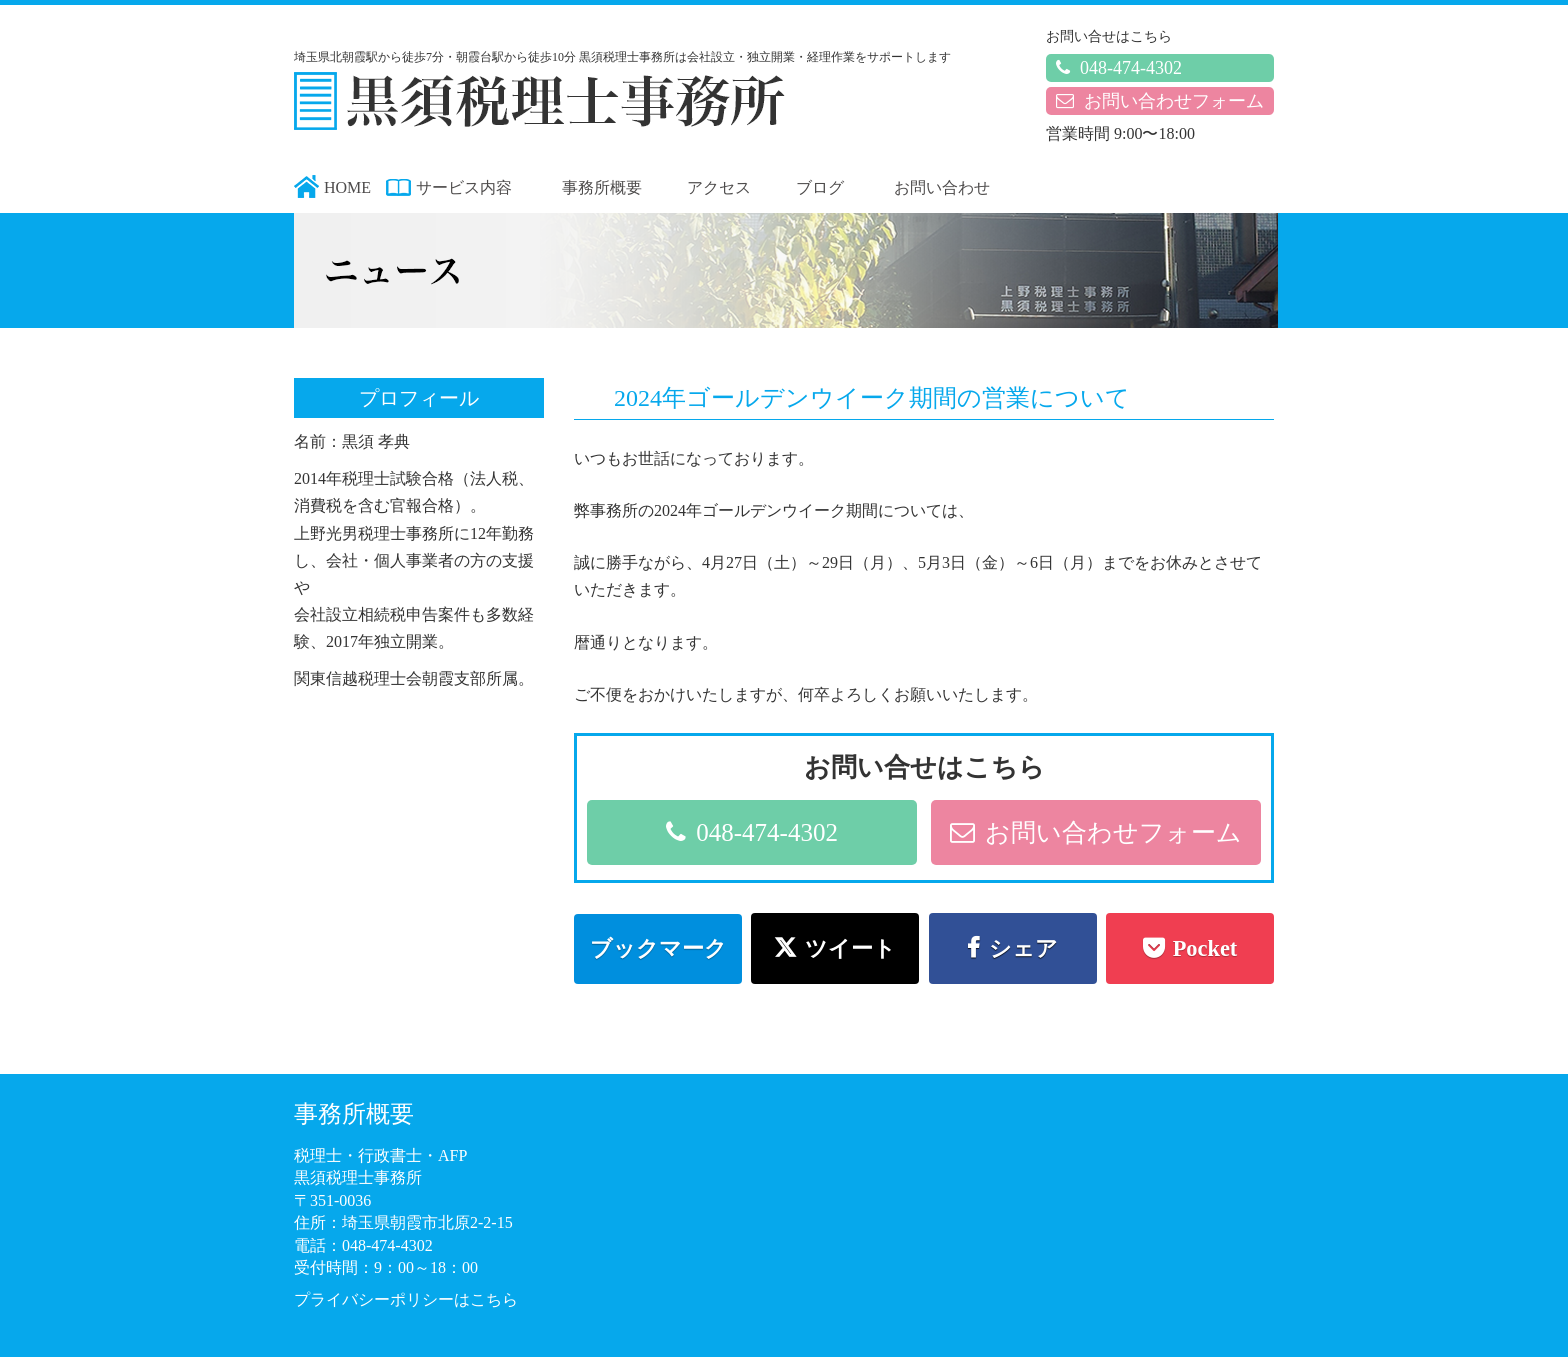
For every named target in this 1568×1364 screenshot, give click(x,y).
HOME (347, 187)
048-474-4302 (1119, 68)
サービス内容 (464, 187)
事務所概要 (602, 187)
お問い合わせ (942, 187)
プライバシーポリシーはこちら (406, 1299)
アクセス (719, 187)
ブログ (820, 187)
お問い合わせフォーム (1160, 101)
